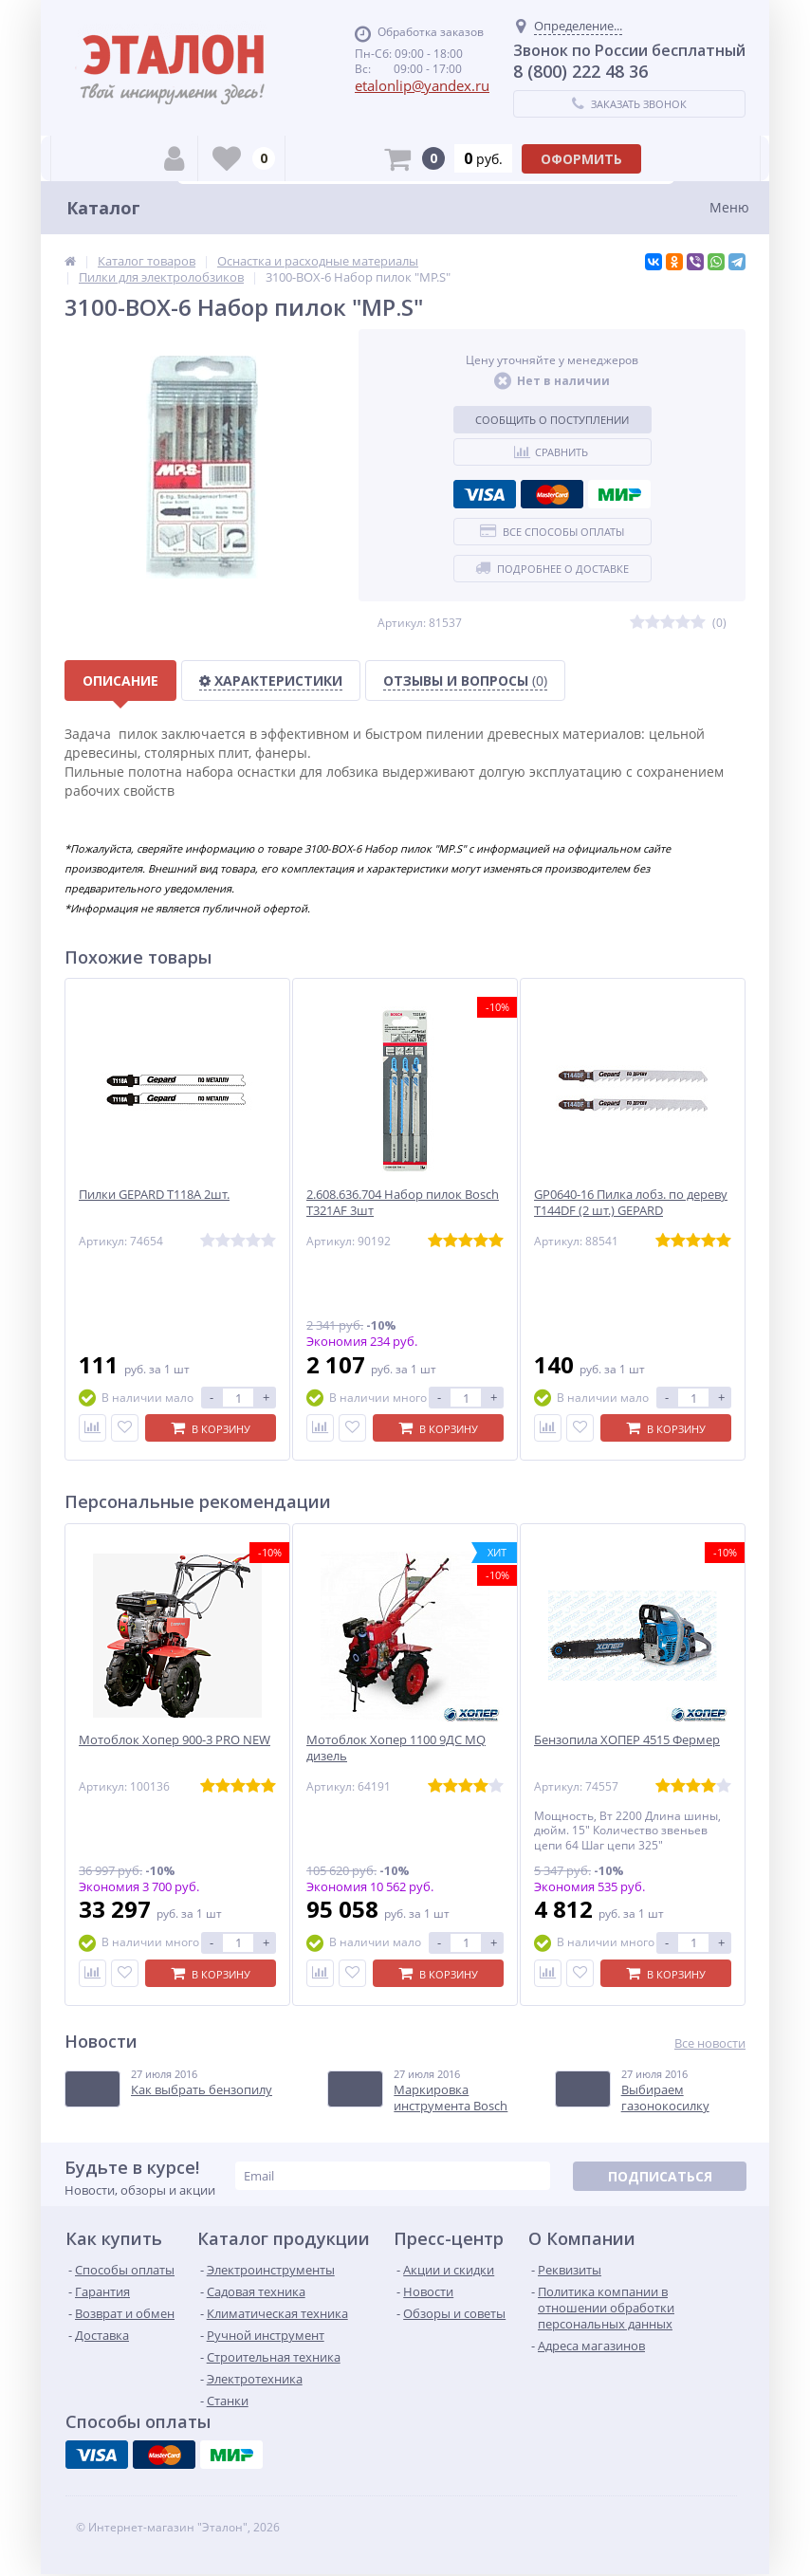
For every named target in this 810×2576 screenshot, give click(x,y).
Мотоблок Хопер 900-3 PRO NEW (174, 1740)
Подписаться (660, 2176)
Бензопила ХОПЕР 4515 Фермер (627, 1740)
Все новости (710, 2043)
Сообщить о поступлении (552, 420)
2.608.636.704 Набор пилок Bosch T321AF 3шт (402, 1203)
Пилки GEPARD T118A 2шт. (154, 1195)
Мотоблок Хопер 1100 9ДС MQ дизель (396, 1748)
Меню (729, 207)
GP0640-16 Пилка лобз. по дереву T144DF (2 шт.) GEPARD (630, 1203)
